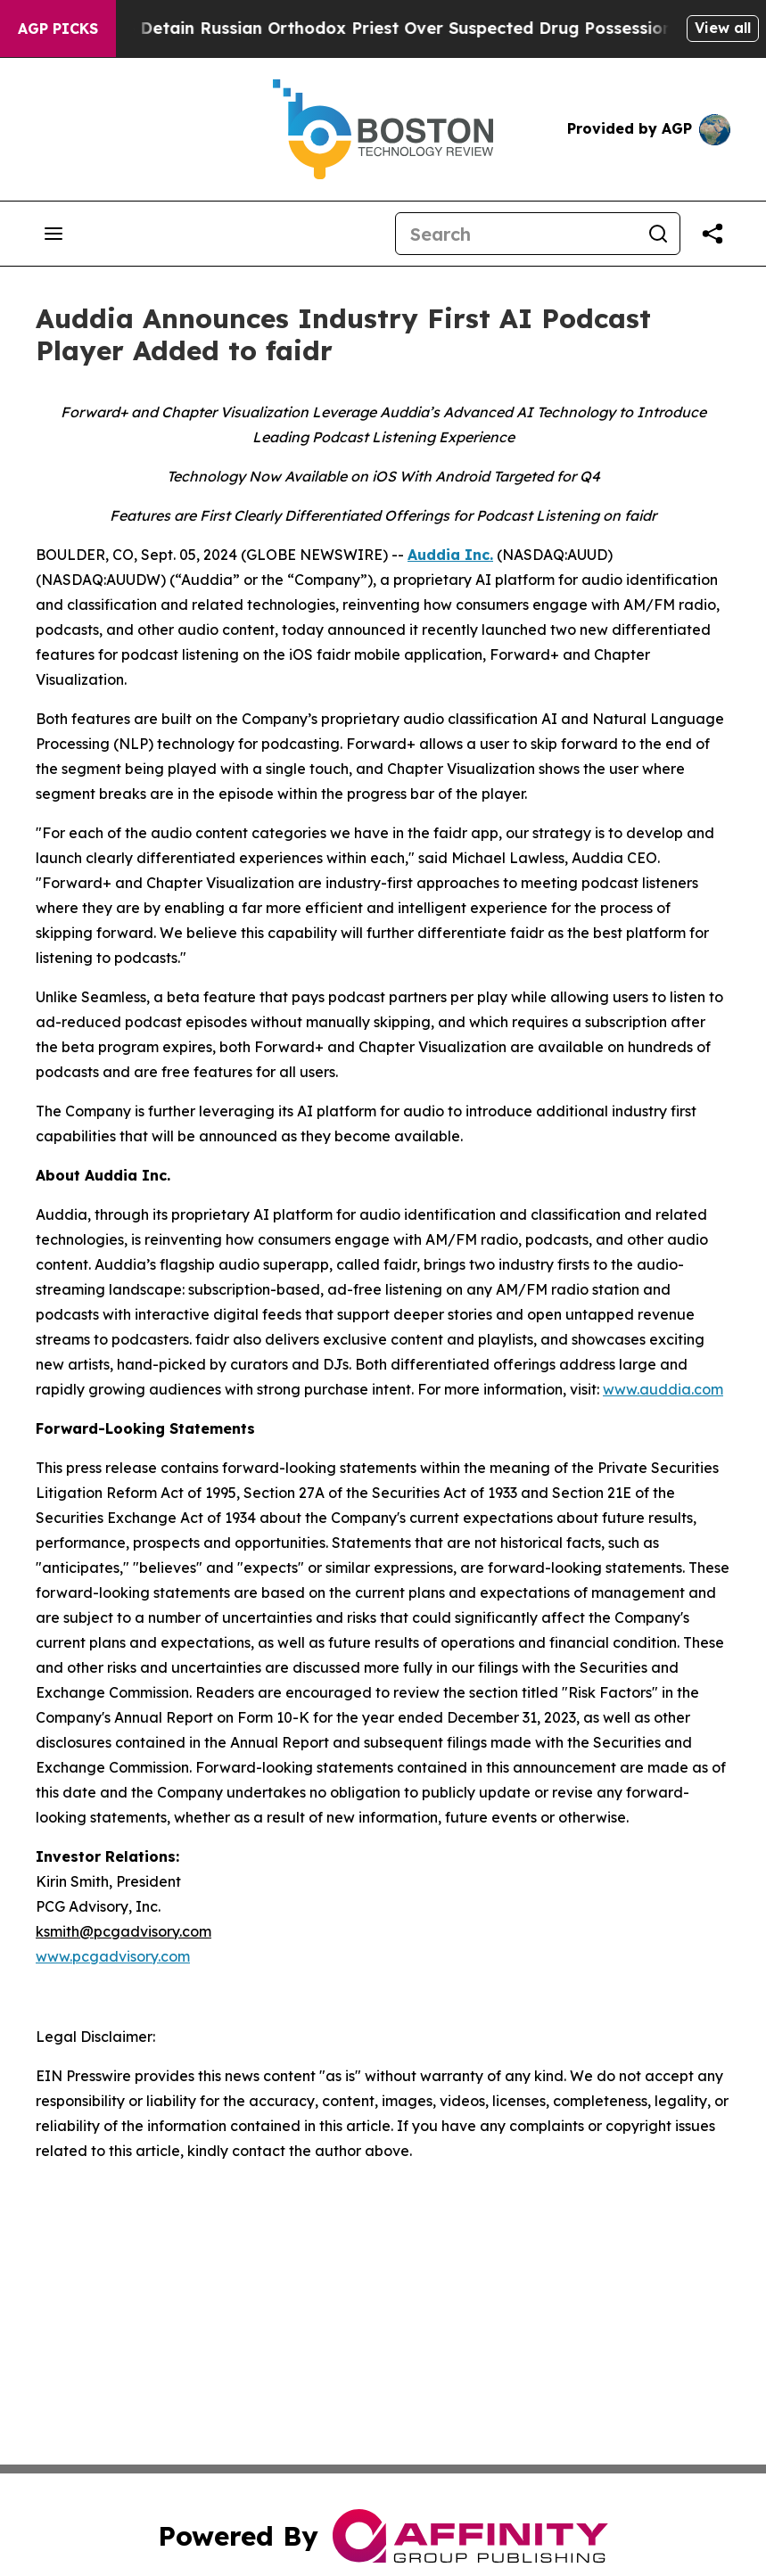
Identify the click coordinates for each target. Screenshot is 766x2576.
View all (723, 28)
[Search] (516, 233)
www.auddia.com (663, 1389)
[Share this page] (712, 233)
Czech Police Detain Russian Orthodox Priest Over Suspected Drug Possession (365, 28)
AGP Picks (58, 28)
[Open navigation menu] (53, 233)
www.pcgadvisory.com (113, 1956)
